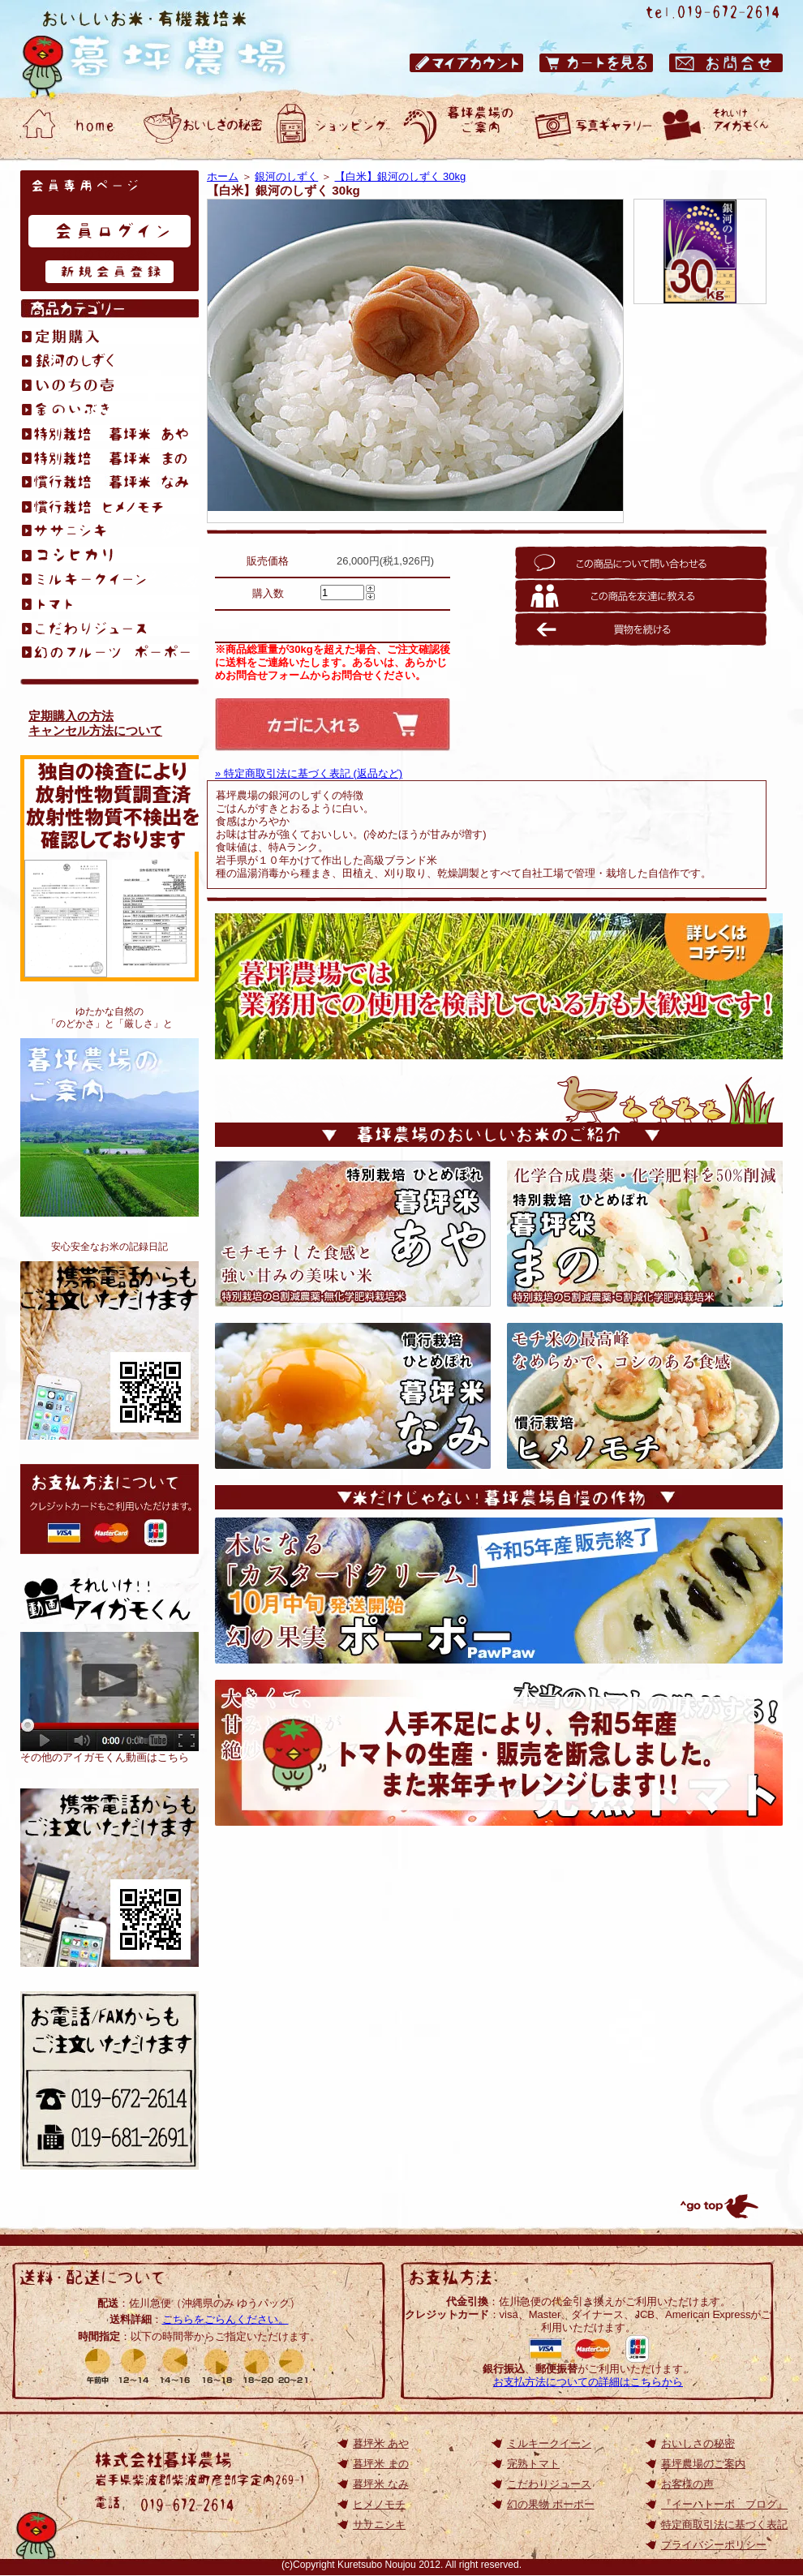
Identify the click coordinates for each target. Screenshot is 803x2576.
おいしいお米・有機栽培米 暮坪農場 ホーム (73, 125)
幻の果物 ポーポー (551, 2504)
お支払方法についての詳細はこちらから (588, 2382)
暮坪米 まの (381, 2464)
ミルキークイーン (549, 2443)
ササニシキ (379, 2524)
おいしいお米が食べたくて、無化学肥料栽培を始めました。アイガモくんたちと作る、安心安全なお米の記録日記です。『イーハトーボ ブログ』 (109, 1350)
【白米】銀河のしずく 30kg (400, 176)
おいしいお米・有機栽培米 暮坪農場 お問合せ (726, 63)
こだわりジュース (549, 2484)
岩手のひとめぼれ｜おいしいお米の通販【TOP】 (109, 1877)
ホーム (222, 176)
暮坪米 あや (381, 2443)
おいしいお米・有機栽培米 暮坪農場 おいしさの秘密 (203, 125)
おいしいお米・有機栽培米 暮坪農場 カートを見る (596, 63)
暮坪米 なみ (381, 2484)
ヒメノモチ (379, 2504)
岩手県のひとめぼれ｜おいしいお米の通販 (170, 48)
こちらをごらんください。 (225, 2319)
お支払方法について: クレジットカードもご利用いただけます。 (109, 1509)
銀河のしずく (286, 176)
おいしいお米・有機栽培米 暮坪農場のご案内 (462, 125)
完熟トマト (533, 2464)
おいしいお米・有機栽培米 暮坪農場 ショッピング (332, 125)
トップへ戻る (717, 2206)
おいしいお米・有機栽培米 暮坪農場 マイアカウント (466, 63)
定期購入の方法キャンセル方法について (95, 723)
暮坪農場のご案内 (109, 1127)
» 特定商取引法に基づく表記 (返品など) (308, 773)
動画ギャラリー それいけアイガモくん (722, 125)
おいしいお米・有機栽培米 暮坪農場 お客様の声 (592, 125)
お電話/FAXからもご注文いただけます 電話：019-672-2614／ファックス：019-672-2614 (109, 2080)
